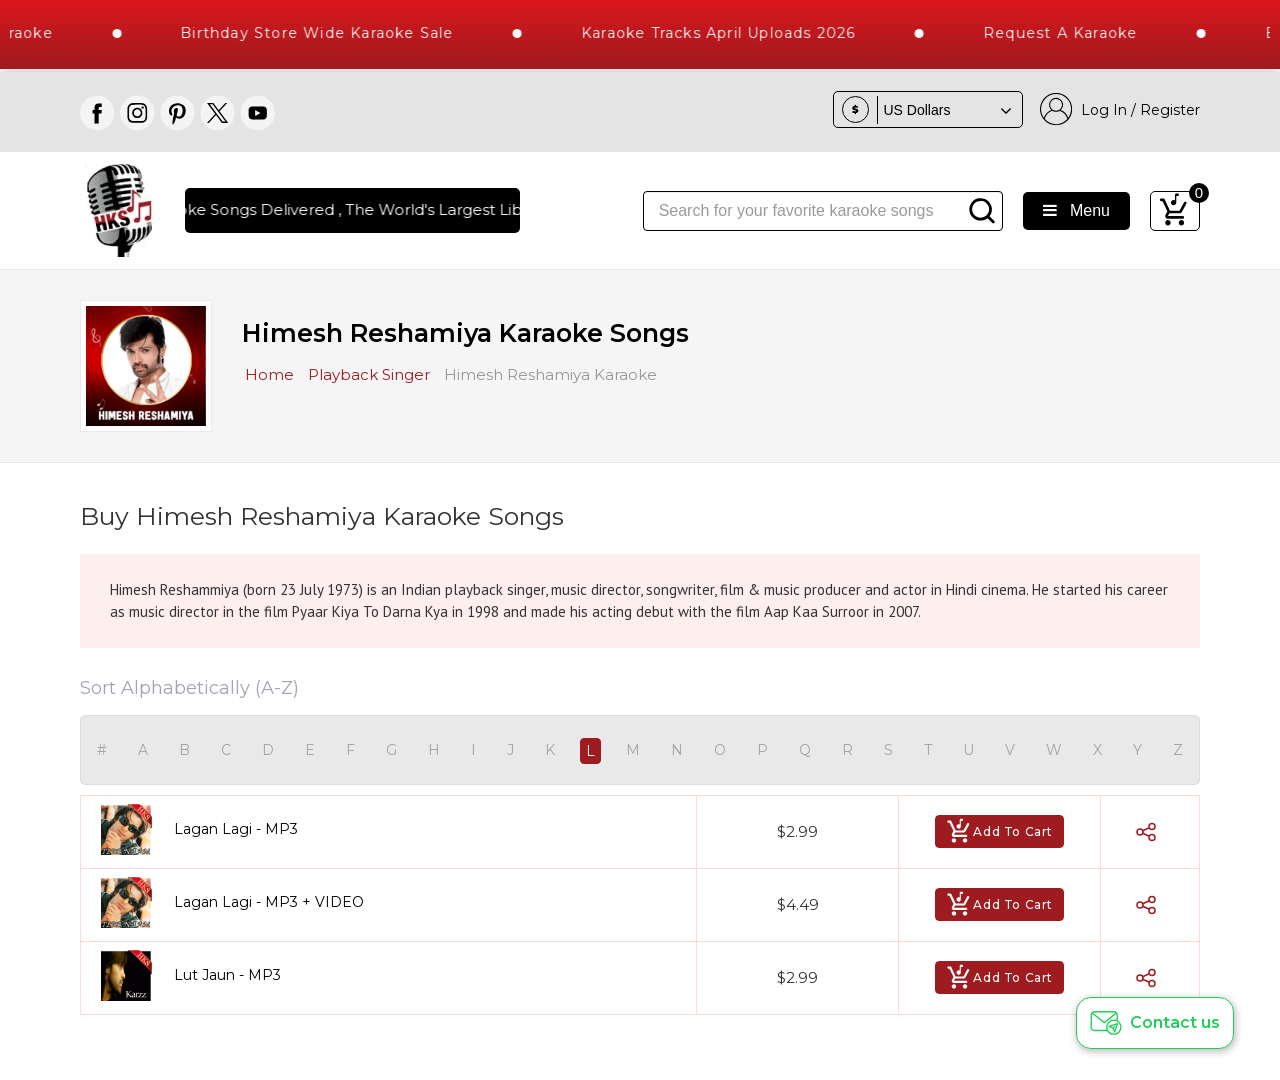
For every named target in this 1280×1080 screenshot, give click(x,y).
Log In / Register (1120, 109)
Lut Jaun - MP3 (227, 975)
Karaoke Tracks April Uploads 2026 (746, 33)
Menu (1076, 210)
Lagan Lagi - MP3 (236, 829)
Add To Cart (999, 831)
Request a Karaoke (1088, 33)
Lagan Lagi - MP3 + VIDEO (269, 902)
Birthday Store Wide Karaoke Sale (344, 33)
